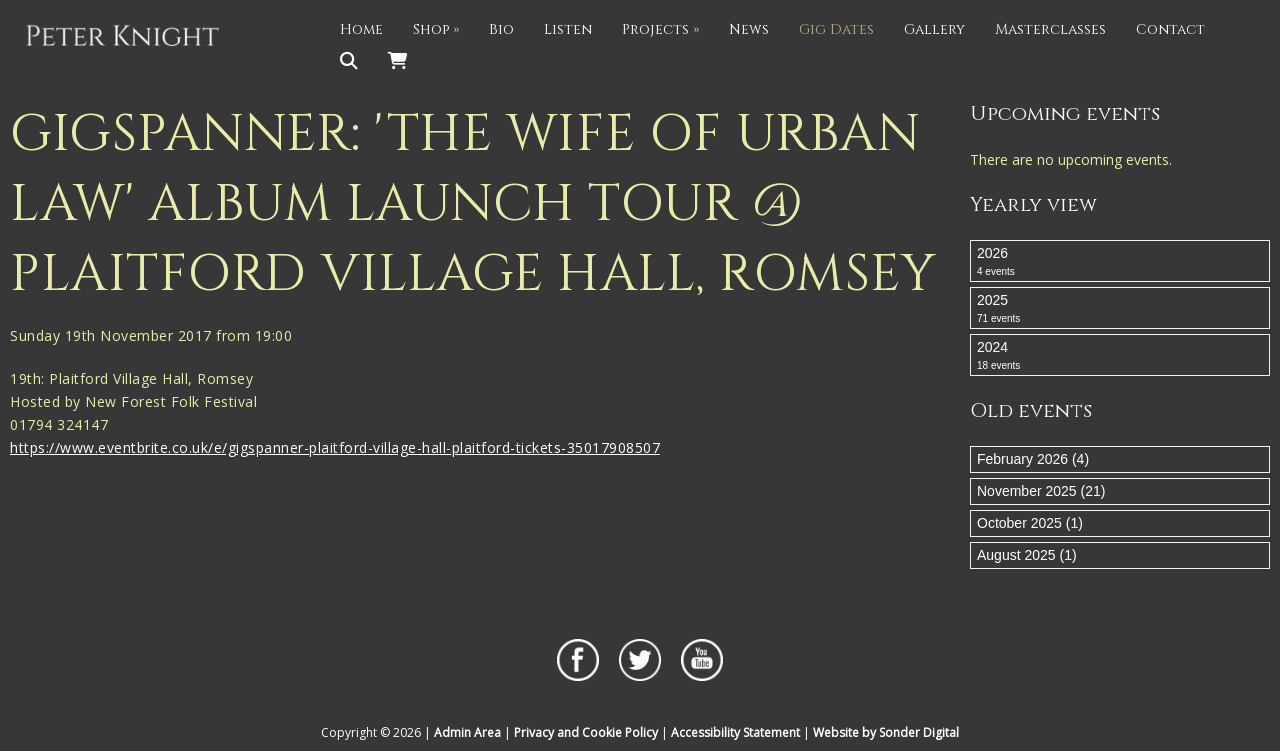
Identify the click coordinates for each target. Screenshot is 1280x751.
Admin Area (467, 732)
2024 (1120, 356)
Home (361, 29)
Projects (660, 29)
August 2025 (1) (1027, 555)
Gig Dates (836, 29)
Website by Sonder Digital (886, 732)
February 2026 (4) (1033, 459)
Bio (501, 29)
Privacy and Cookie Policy (586, 732)
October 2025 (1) (1030, 523)
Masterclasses (1050, 29)
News (749, 29)
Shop (436, 29)
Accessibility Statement (735, 732)
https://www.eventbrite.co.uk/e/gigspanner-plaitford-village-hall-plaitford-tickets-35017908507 (335, 447)
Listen (568, 29)
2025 (1120, 309)
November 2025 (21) (1041, 491)
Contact (1170, 29)
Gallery (934, 29)
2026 (1120, 262)
